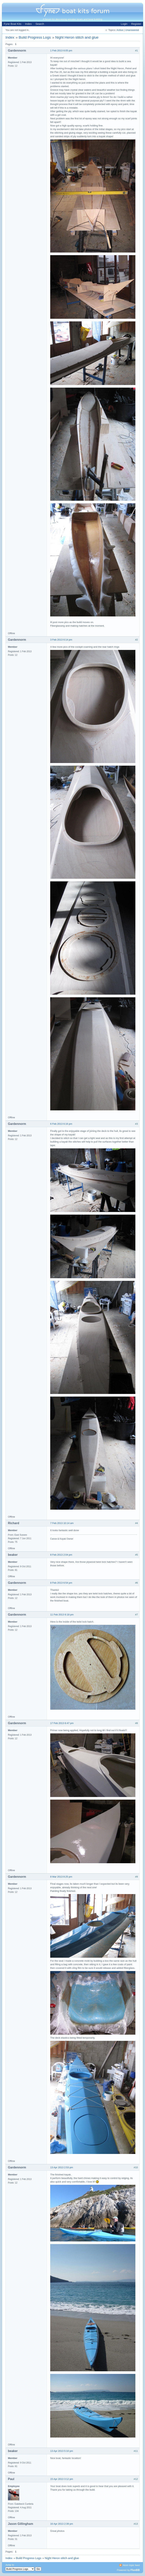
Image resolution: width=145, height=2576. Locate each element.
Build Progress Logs (35, 37)
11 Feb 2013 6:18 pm (62, 1614)
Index (28, 23)
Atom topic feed (131, 2565)
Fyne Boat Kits (12, 23)
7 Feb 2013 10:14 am (62, 1523)
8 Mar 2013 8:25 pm (61, 1876)
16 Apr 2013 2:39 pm (61, 2523)
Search (39, 23)
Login (124, 23)
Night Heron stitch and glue (76, 37)
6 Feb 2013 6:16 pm (61, 1123)
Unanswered (132, 30)
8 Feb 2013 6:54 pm (61, 1582)
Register (136, 23)
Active (119, 30)
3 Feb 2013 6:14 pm (61, 639)
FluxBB (135, 2569)
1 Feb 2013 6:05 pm (61, 50)
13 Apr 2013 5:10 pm (61, 2451)
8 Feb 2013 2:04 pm (61, 1554)
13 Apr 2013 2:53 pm (61, 2167)
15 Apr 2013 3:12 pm (61, 2479)
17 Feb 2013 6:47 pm (62, 1723)
